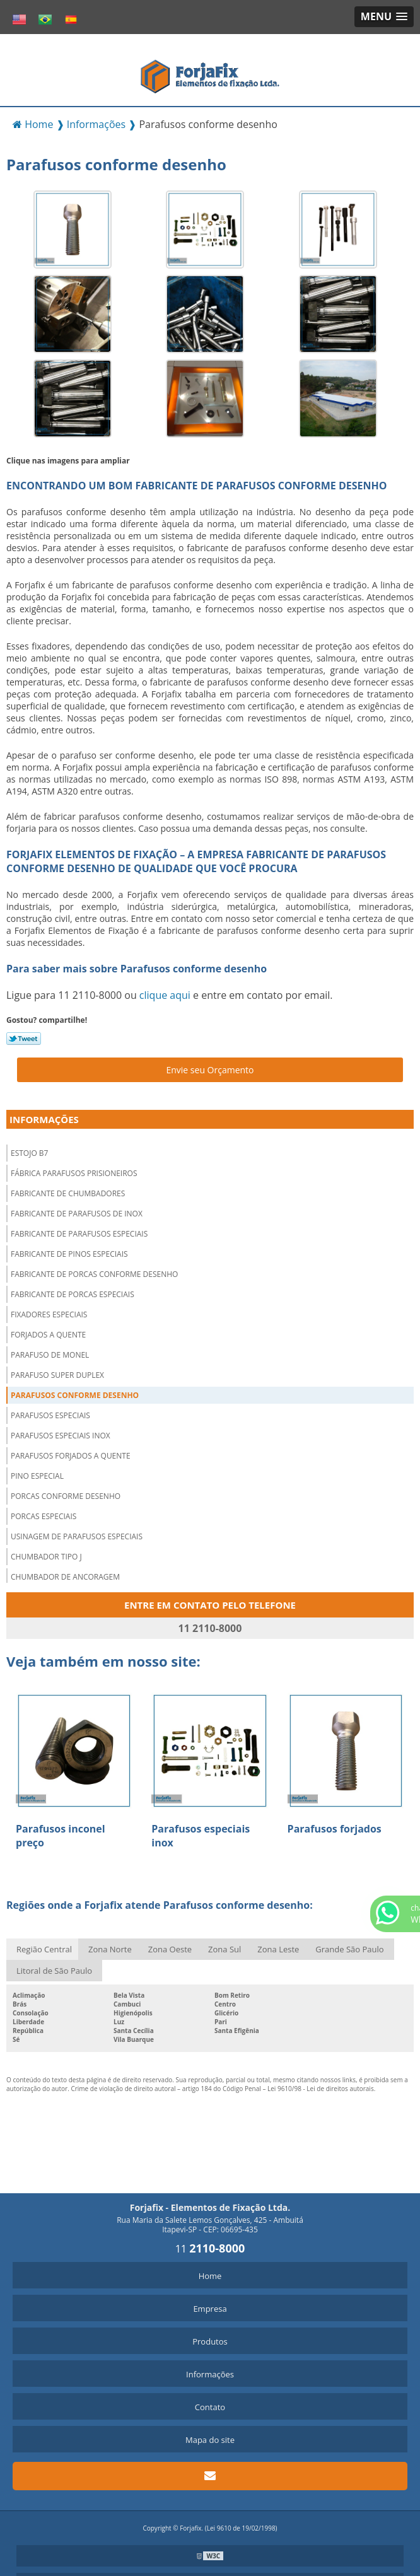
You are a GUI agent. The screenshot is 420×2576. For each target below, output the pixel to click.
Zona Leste (278, 1949)
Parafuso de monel (50, 1354)
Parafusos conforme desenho (75, 1395)
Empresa (209, 2308)
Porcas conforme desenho (65, 1496)
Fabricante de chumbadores (68, 1193)
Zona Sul (224, 1949)
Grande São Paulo (349, 1949)
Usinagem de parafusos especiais (77, 1536)
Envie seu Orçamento (210, 1070)
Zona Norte (110, 1949)
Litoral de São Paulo (54, 1970)
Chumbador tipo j (46, 1556)
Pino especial (37, 1476)
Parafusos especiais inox (60, 1435)
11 (210, 2249)
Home (210, 2276)
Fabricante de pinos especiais (69, 1254)
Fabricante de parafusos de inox (77, 1213)
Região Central (44, 1949)
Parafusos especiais (50, 1415)
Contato (210, 2407)
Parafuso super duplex (57, 1375)
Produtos (210, 2341)
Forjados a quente (48, 1334)
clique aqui (164, 995)
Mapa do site (210, 2439)
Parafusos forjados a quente (71, 1455)
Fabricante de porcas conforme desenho (94, 1274)
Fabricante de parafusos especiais (79, 1233)
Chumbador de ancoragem (65, 1576)
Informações (44, 1119)
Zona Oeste (170, 1949)
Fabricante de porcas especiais (72, 1294)
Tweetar (23, 1038)
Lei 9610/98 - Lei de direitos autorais (320, 2088)
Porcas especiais (43, 1516)
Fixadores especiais (49, 1314)
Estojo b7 (29, 1153)
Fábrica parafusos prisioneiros (74, 1173)
